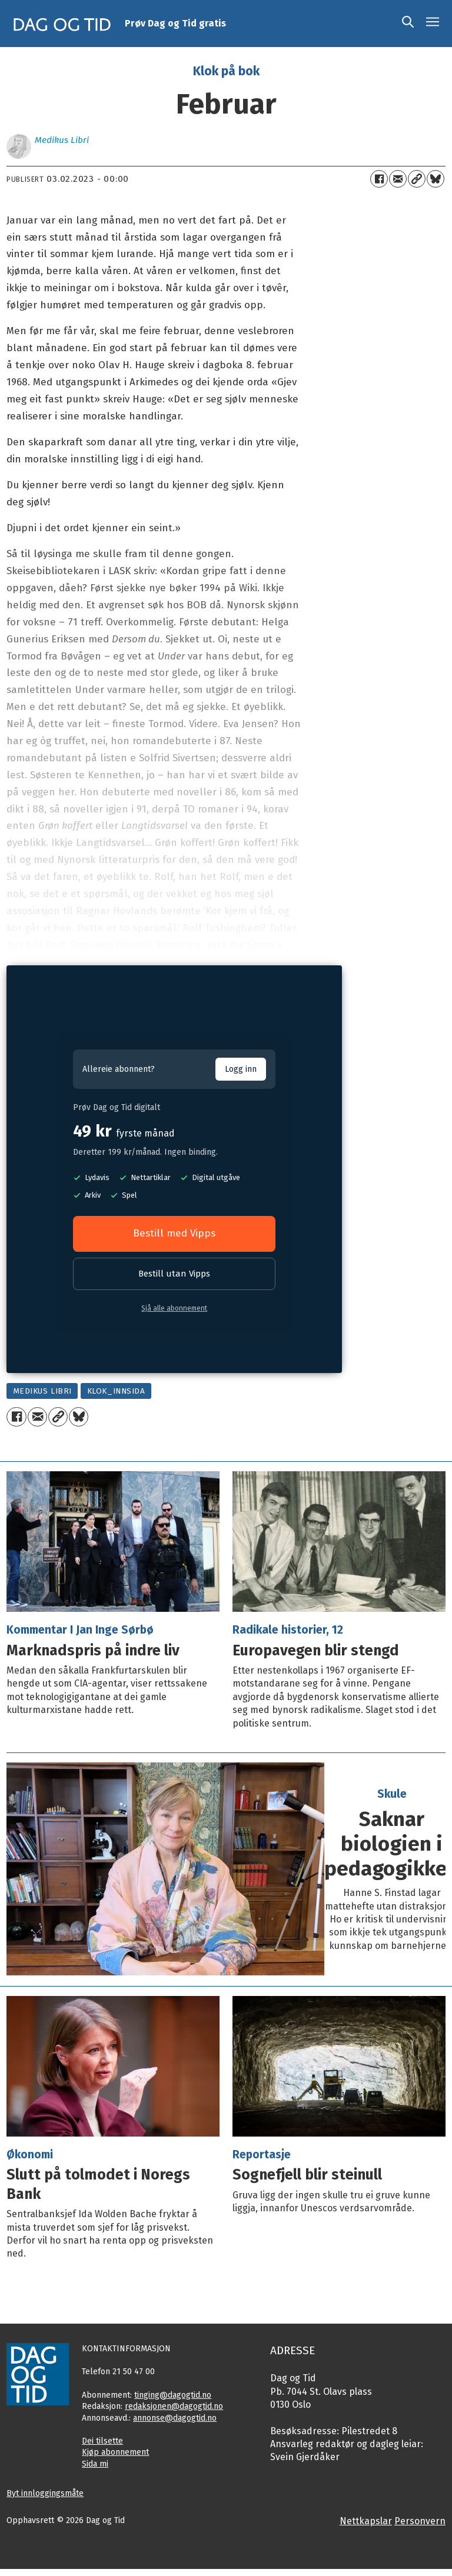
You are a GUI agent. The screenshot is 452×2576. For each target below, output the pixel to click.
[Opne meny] (433, 23)
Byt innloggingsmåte (45, 2493)
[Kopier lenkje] (417, 179)
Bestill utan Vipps (174, 1273)
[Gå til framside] (62, 23)
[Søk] (408, 23)
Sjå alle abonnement (174, 1308)
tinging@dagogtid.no (172, 2395)
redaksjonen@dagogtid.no (174, 2406)
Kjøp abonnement (115, 2452)
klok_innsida (116, 1391)
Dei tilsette (102, 2441)
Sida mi (95, 2464)
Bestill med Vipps (174, 1233)
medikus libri (42, 1391)
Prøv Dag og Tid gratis (175, 23)
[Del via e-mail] (398, 179)
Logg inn (241, 1069)
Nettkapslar (366, 2521)
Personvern (420, 2521)
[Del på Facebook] (379, 179)
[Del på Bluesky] (435, 179)
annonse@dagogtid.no (175, 2418)
